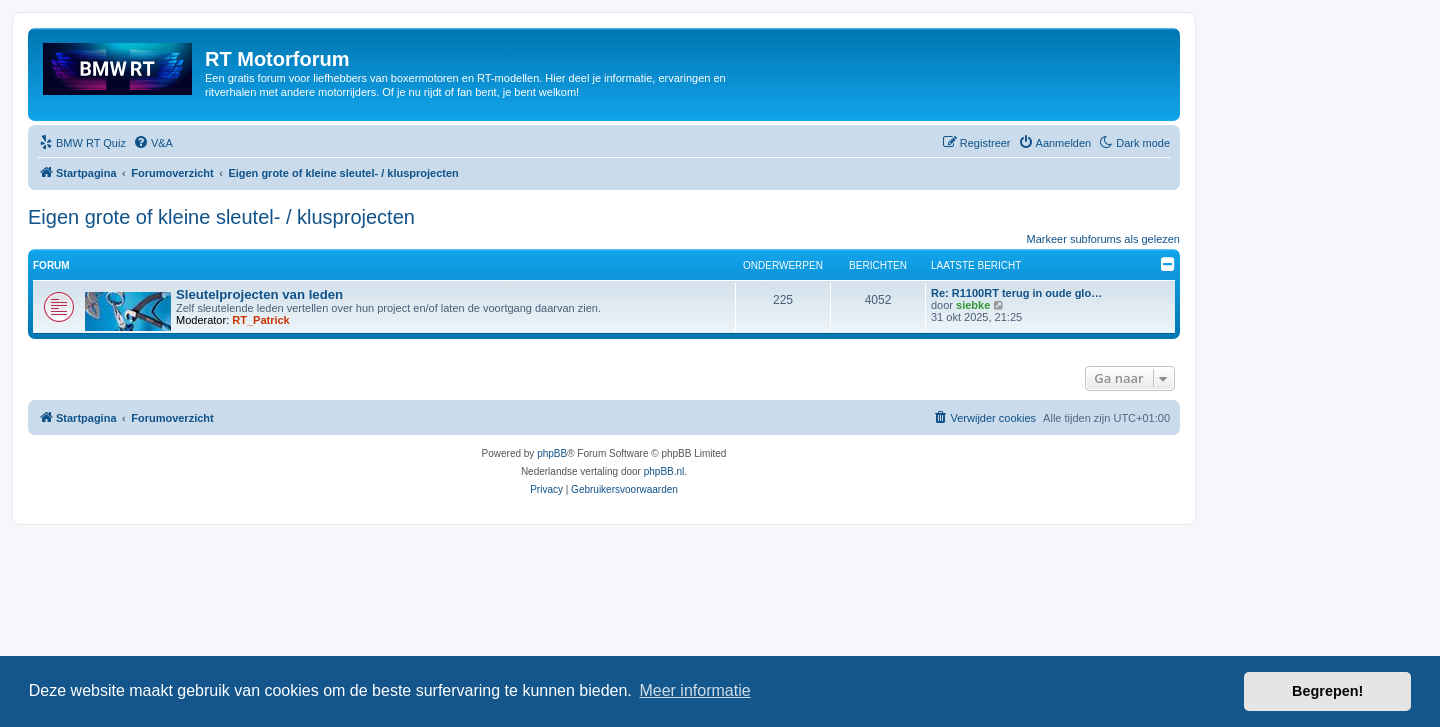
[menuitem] (82, 143)
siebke (973, 305)
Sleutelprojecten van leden (259, 294)
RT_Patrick (260, 320)
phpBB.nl (664, 471)
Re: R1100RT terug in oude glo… (1016, 293)
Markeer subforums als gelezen (1103, 239)
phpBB (552, 453)
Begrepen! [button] (1327, 691)
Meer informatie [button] (694, 690)
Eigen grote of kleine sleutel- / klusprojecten (221, 217)
